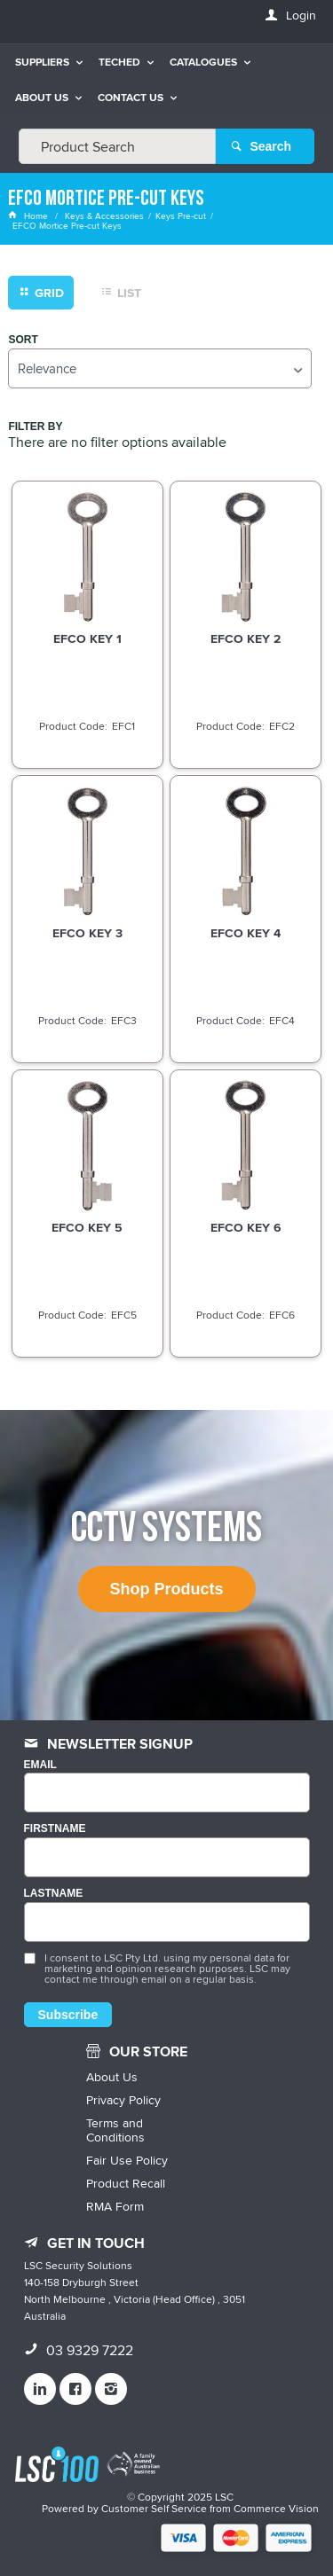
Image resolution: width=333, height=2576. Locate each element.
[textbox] (117, 146)
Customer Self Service (154, 2508)
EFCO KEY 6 (245, 1227)
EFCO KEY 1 (87, 638)
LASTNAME (53, 1893)
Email (40, 1765)
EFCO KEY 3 (87, 933)
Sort (22, 340)
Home (29, 215)
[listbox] (159, 368)
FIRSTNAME (55, 1829)
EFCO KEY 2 (245, 638)
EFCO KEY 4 (245, 933)
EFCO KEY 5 (87, 1227)
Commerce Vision (276, 2508)
